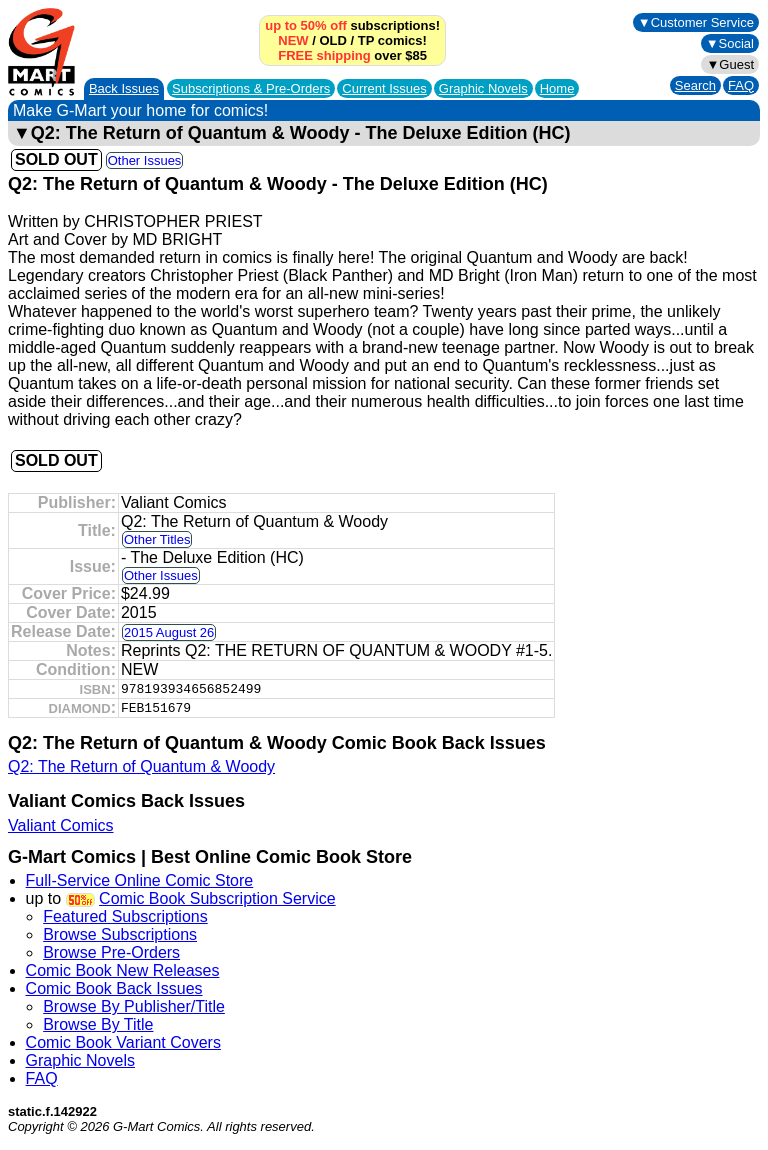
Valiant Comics (61, 825)
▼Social (730, 43)
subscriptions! (352, 25)
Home (557, 88)
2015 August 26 (169, 632)
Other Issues (145, 160)
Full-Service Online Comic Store (140, 880)
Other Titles (157, 539)
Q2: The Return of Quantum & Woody (141, 766)
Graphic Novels (483, 88)
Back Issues (124, 88)
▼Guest (730, 64)
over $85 (352, 55)
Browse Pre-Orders (111, 952)
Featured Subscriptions (125, 916)
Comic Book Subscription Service (217, 898)
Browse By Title (98, 1024)
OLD (332, 40)
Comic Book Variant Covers (123, 1042)
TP (366, 40)
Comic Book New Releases (123, 970)
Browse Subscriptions (120, 934)
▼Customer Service (696, 22)
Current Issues (384, 88)
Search (695, 85)
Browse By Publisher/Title (134, 1006)
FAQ (741, 85)
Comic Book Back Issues (114, 988)
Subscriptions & (251, 88)
